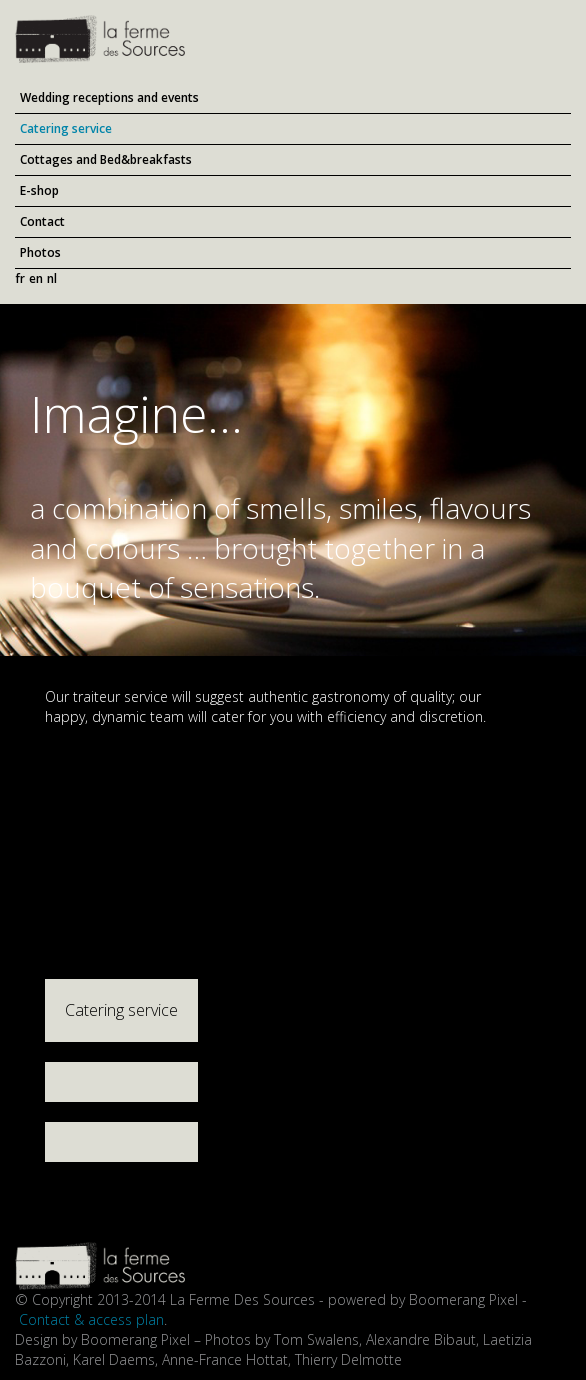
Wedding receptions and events (109, 97)
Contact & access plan (91, 1319)
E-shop (39, 190)
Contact (42, 221)
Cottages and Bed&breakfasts (106, 159)
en (36, 278)
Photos (40, 252)
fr (20, 278)
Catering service (66, 128)
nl (52, 278)
